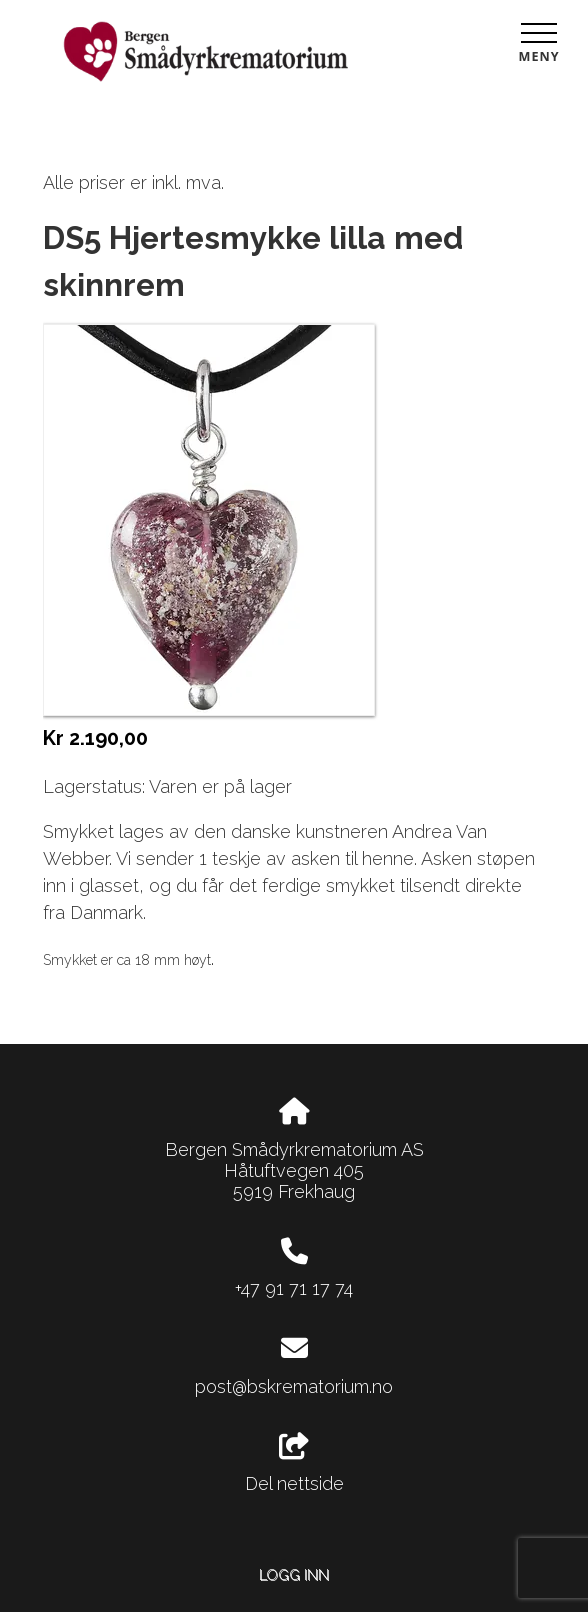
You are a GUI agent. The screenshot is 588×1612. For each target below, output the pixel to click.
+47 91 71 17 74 (294, 1288)
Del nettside (294, 1464)
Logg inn (294, 1574)
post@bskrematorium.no (294, 1386)
